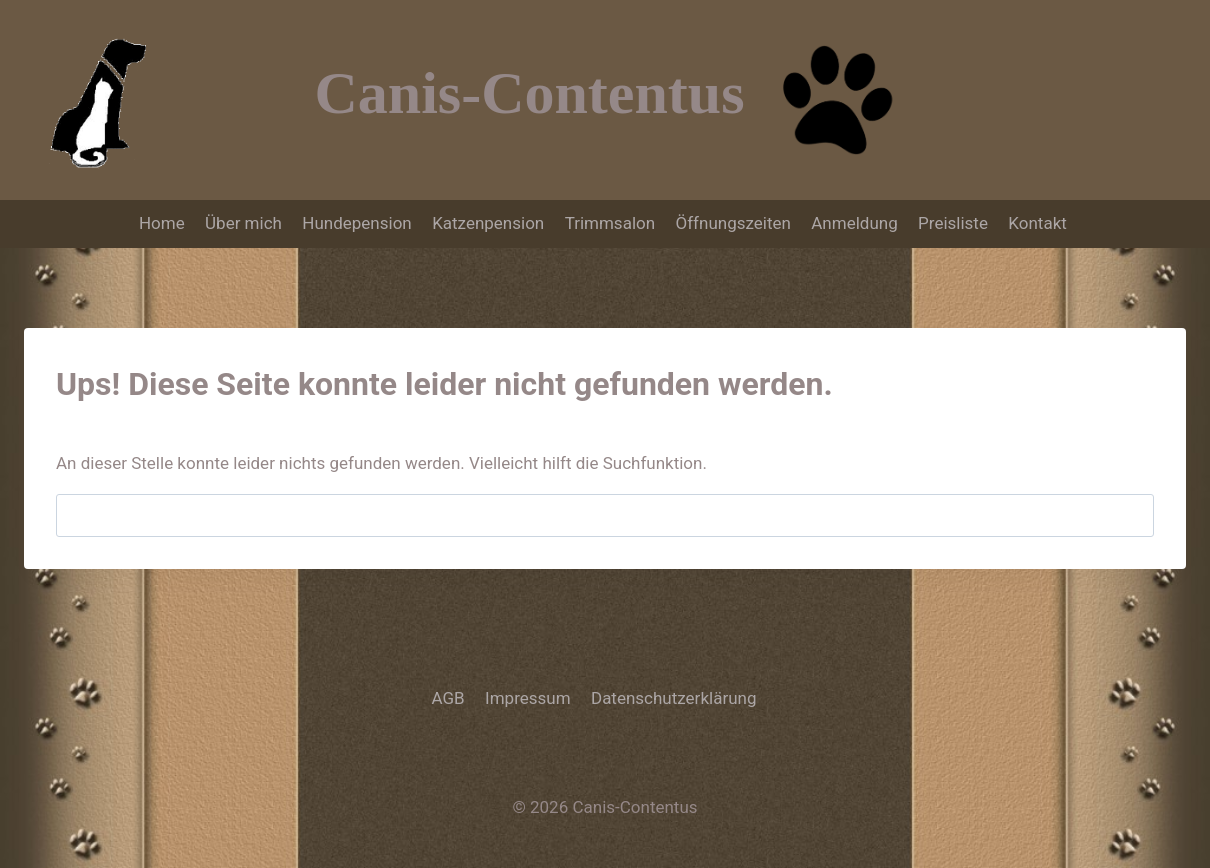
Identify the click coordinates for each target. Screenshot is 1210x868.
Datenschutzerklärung (673, 698)
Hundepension (356, 223)
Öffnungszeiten (732, 223)
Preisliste (953, 223)
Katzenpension (488, 223)
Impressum (528, 698)
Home (162, 223)
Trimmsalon (610, 223)
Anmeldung (854, 223)
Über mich (243, 223)
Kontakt (1039, 223)
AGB (448, 698)
